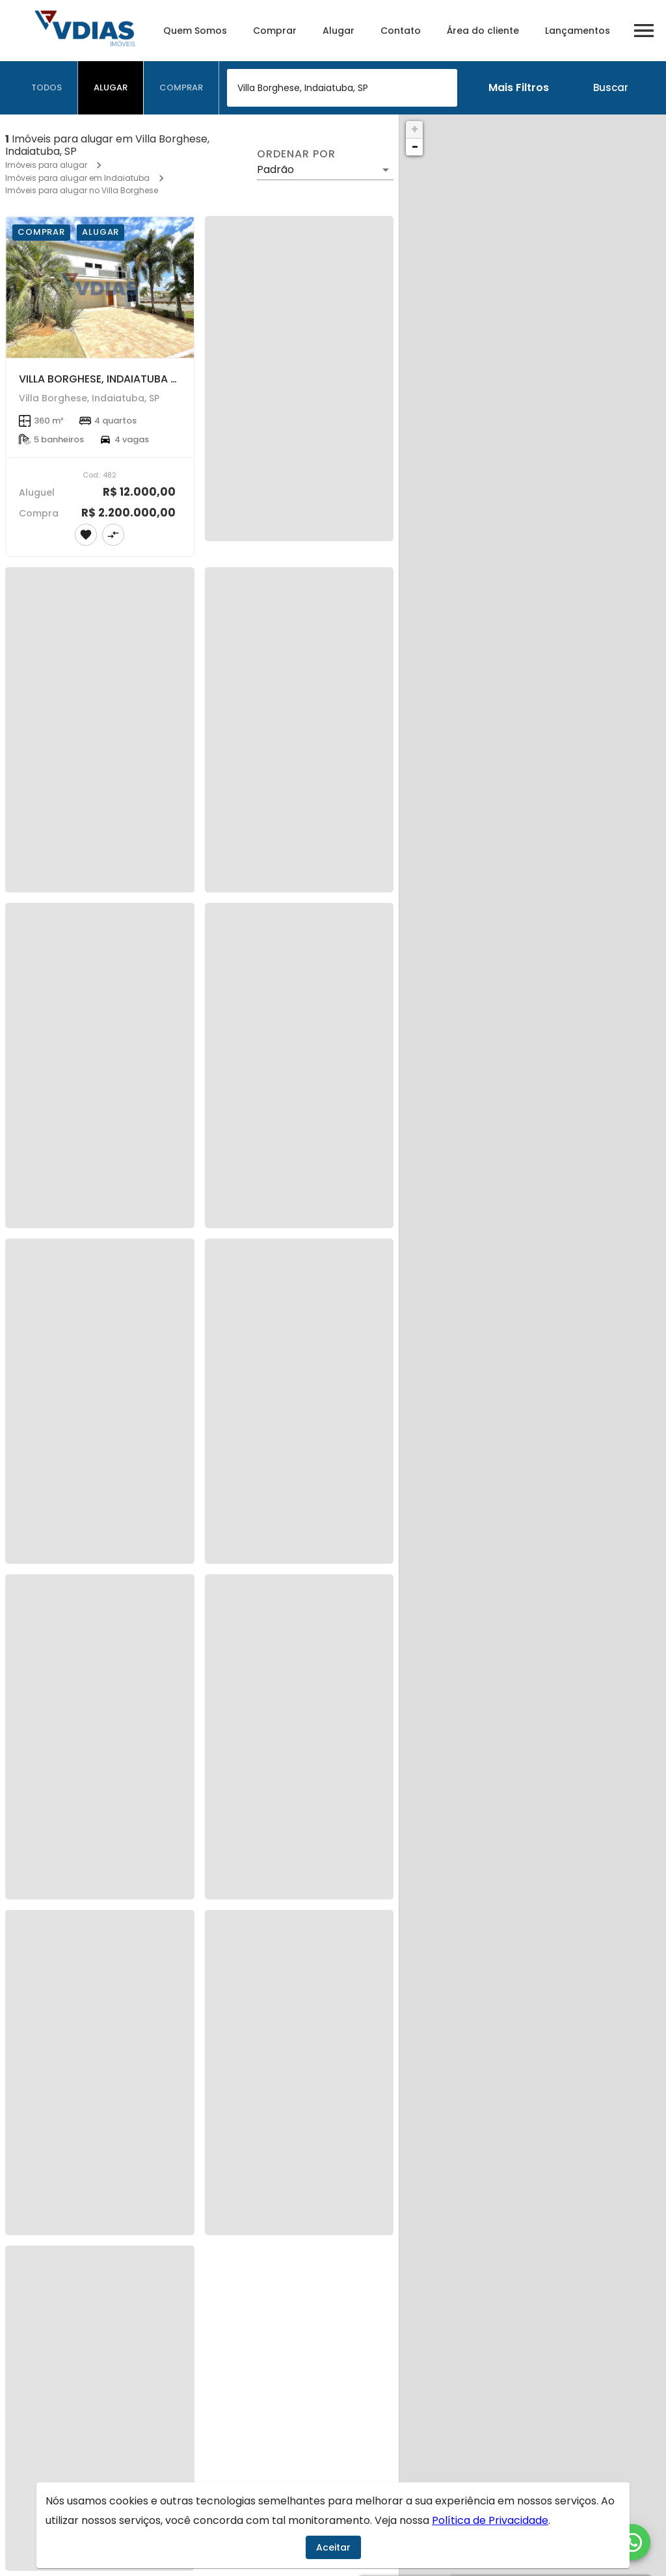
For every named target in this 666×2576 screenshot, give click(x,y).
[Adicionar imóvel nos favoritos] (86, 535)
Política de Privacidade (490, 2520)
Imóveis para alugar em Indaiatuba (77, 177)
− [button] (415, 147)
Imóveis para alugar (46, 164)
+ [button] (414, 129)
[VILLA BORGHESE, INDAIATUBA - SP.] (100, 287)
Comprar (275, 30)
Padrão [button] (275, 169)
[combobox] (342, 88)
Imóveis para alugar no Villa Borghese (81, 190)
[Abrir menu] (644, 30)
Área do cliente (483, 30)
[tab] (47, 87)
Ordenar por (296, 154)
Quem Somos (195, 30)
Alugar (338, 30)
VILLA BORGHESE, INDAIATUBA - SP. (106, 378)
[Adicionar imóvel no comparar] (113, 535)
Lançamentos (577, 30)
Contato (400, 30)
